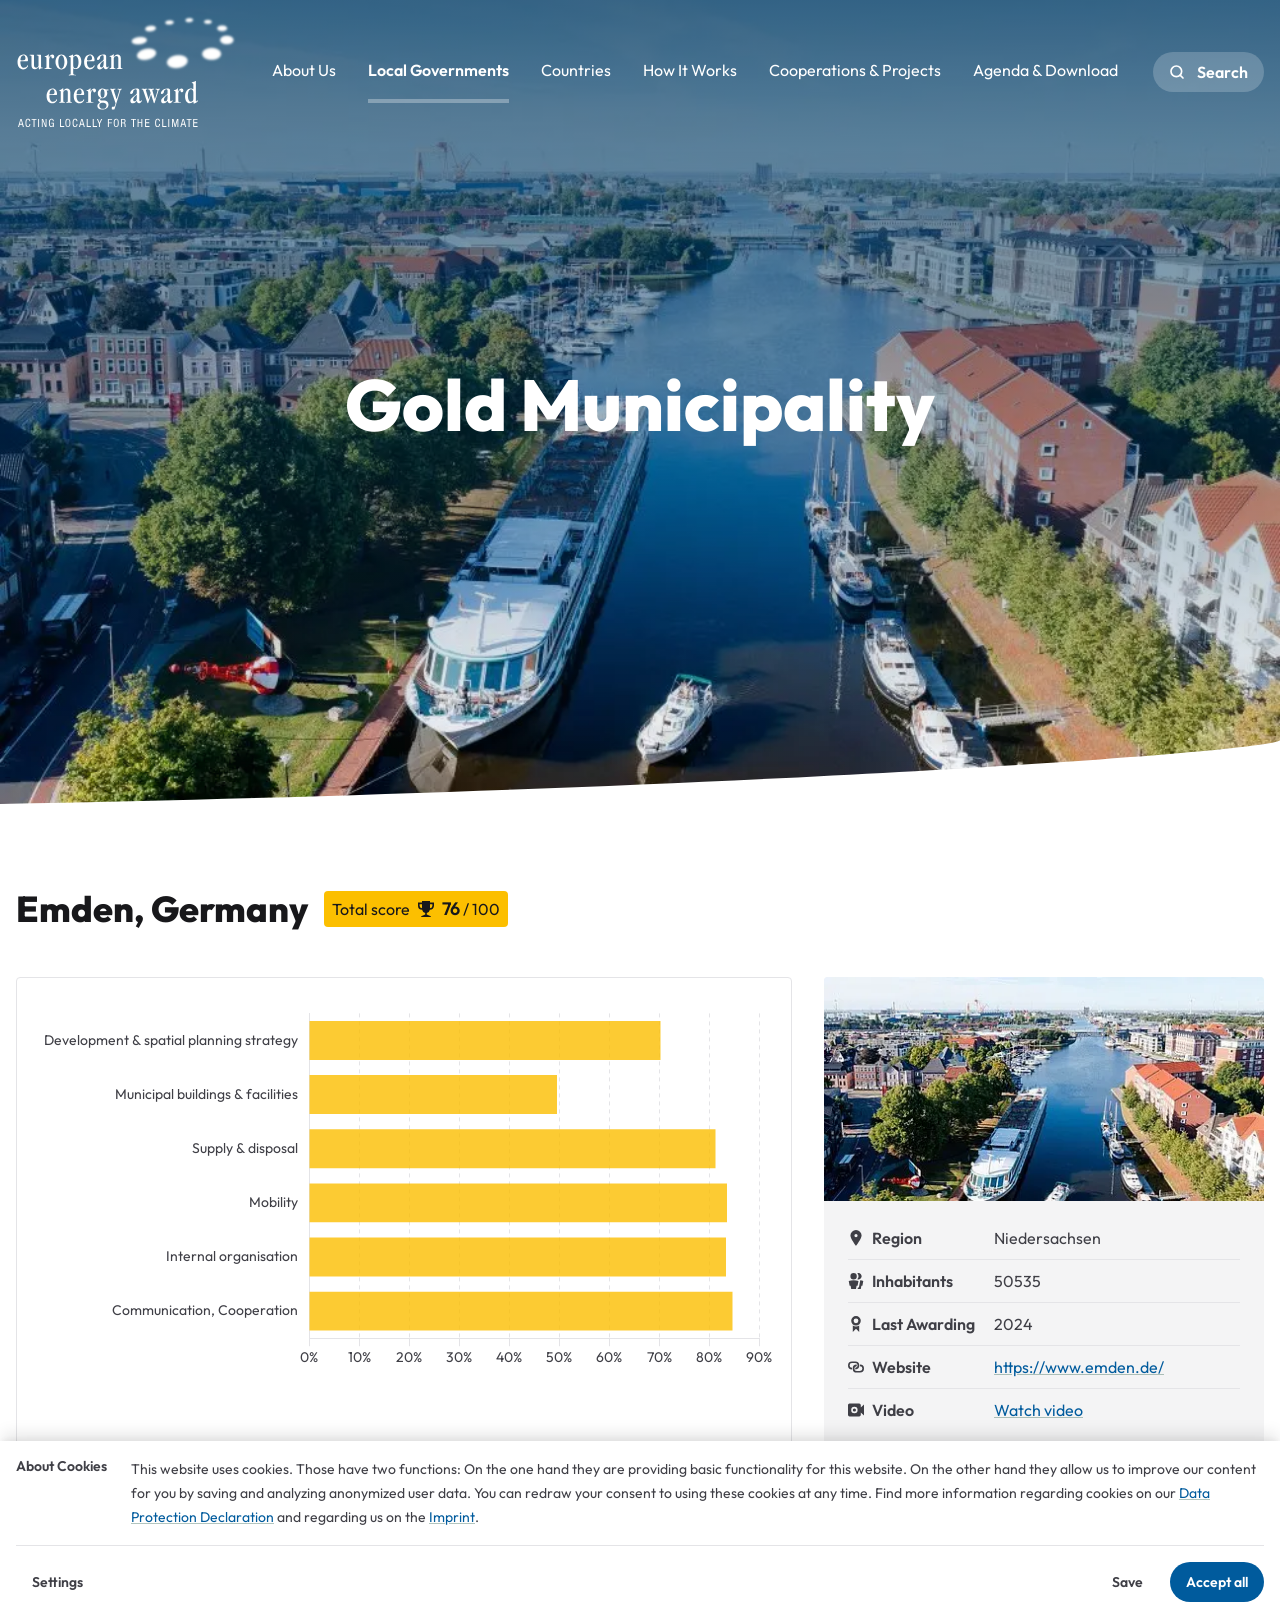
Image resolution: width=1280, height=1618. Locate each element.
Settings (57, 1582)
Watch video (1038, 1410)
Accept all (1217, 1582)
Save (1127, 1582)
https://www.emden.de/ (1079, 1367)
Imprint (452, 1517)
